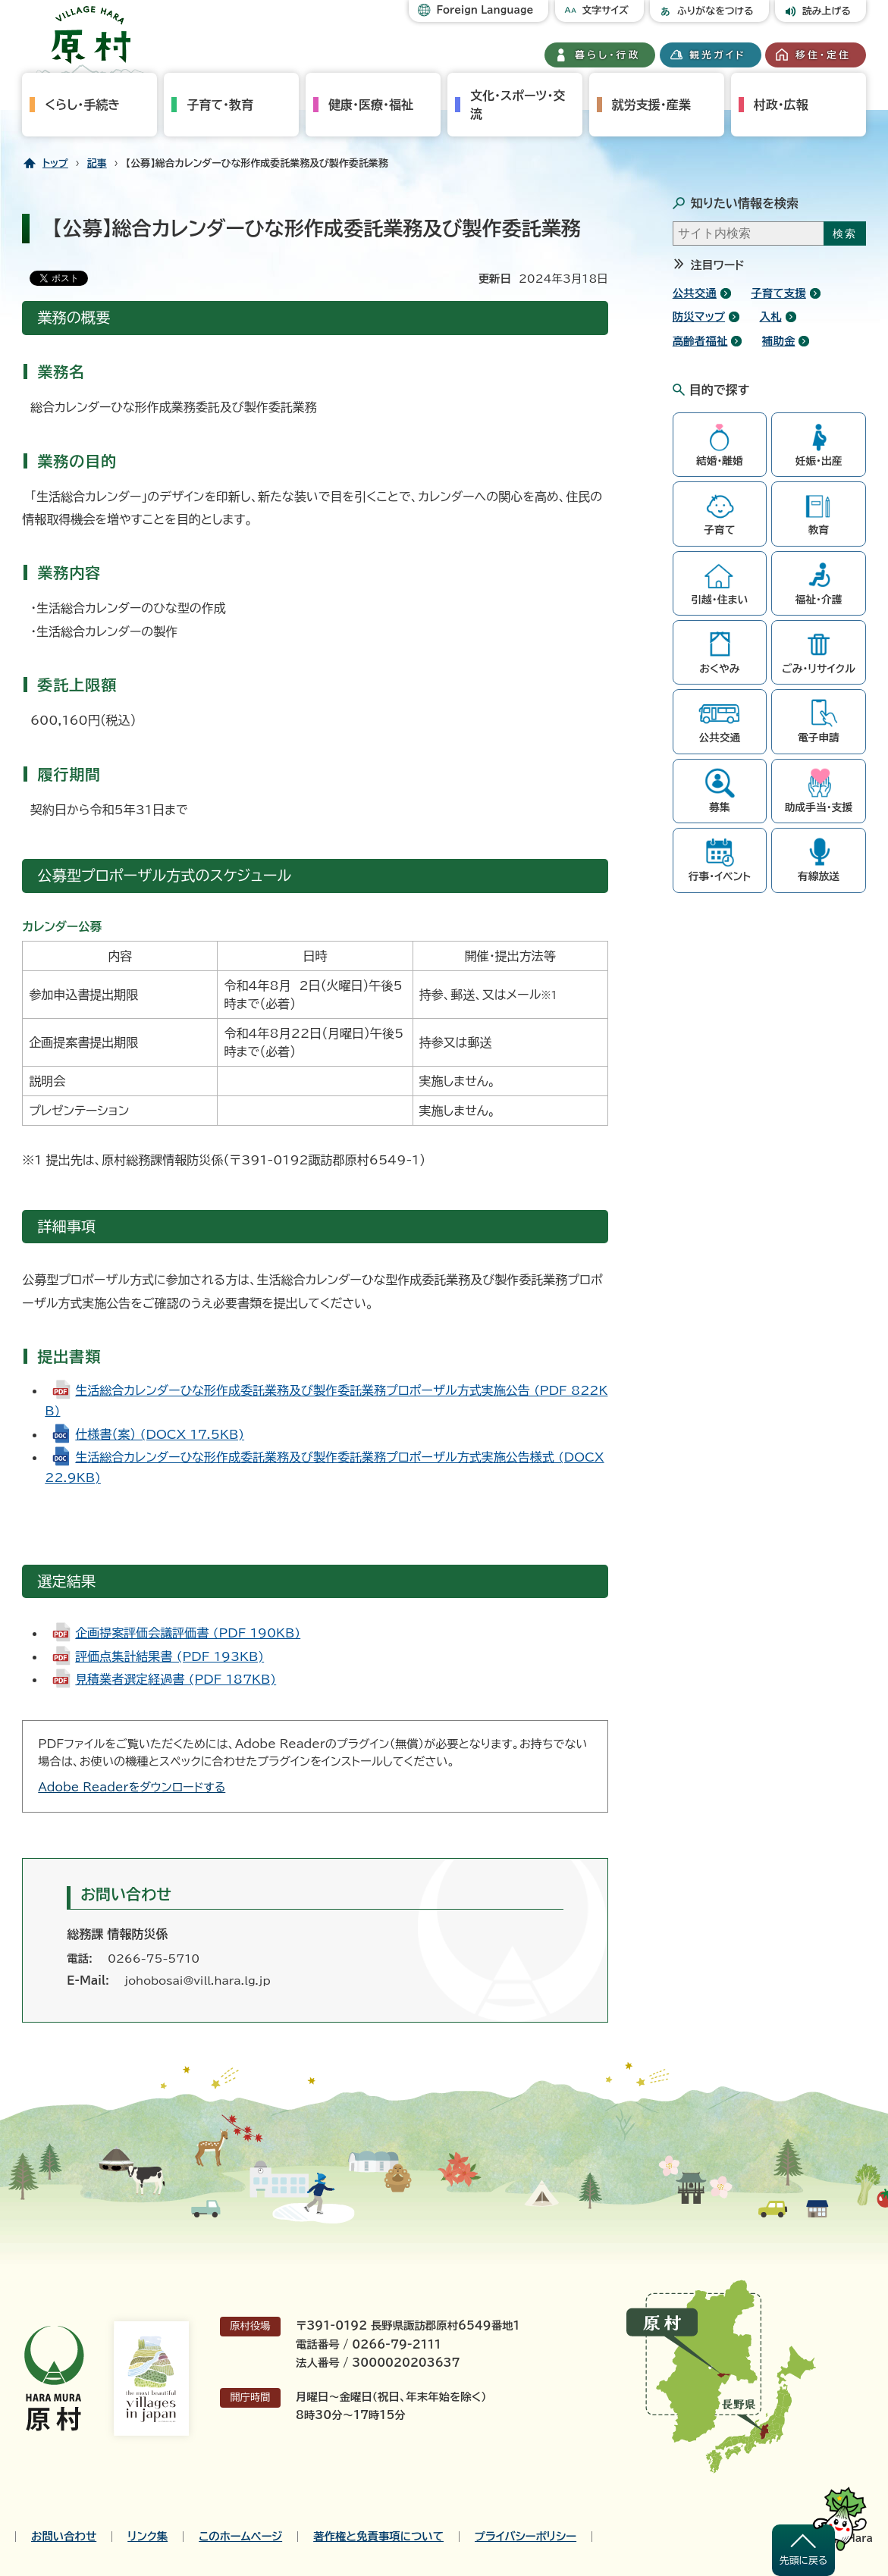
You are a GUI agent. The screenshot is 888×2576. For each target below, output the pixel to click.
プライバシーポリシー (525, 2536)
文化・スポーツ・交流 (517, 104)
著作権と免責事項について (378, 2536)
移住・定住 (823, 55)
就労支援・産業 (651, 105)
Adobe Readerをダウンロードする (131, 1787)
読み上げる (826, 11)
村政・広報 (781, 105)
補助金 (778, 340)
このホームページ (240, 2536)
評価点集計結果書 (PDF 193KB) (169, 1656)
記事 (97, 163)
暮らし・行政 (607, 55)
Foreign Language (484, 10)
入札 (770, 316)
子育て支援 (778, 293)
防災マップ (699, 316)
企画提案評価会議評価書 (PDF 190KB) (187, 1633)
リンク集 (147, 2536)
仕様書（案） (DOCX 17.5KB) (159, 1434)
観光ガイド (718, 55)
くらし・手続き (82, 105)
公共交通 (695, 293)
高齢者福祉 (700, 340)
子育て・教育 (220, 105)
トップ (55, 163)
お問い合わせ (63, 2536)
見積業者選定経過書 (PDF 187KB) (175, 1679)
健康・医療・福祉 (370, 105)
